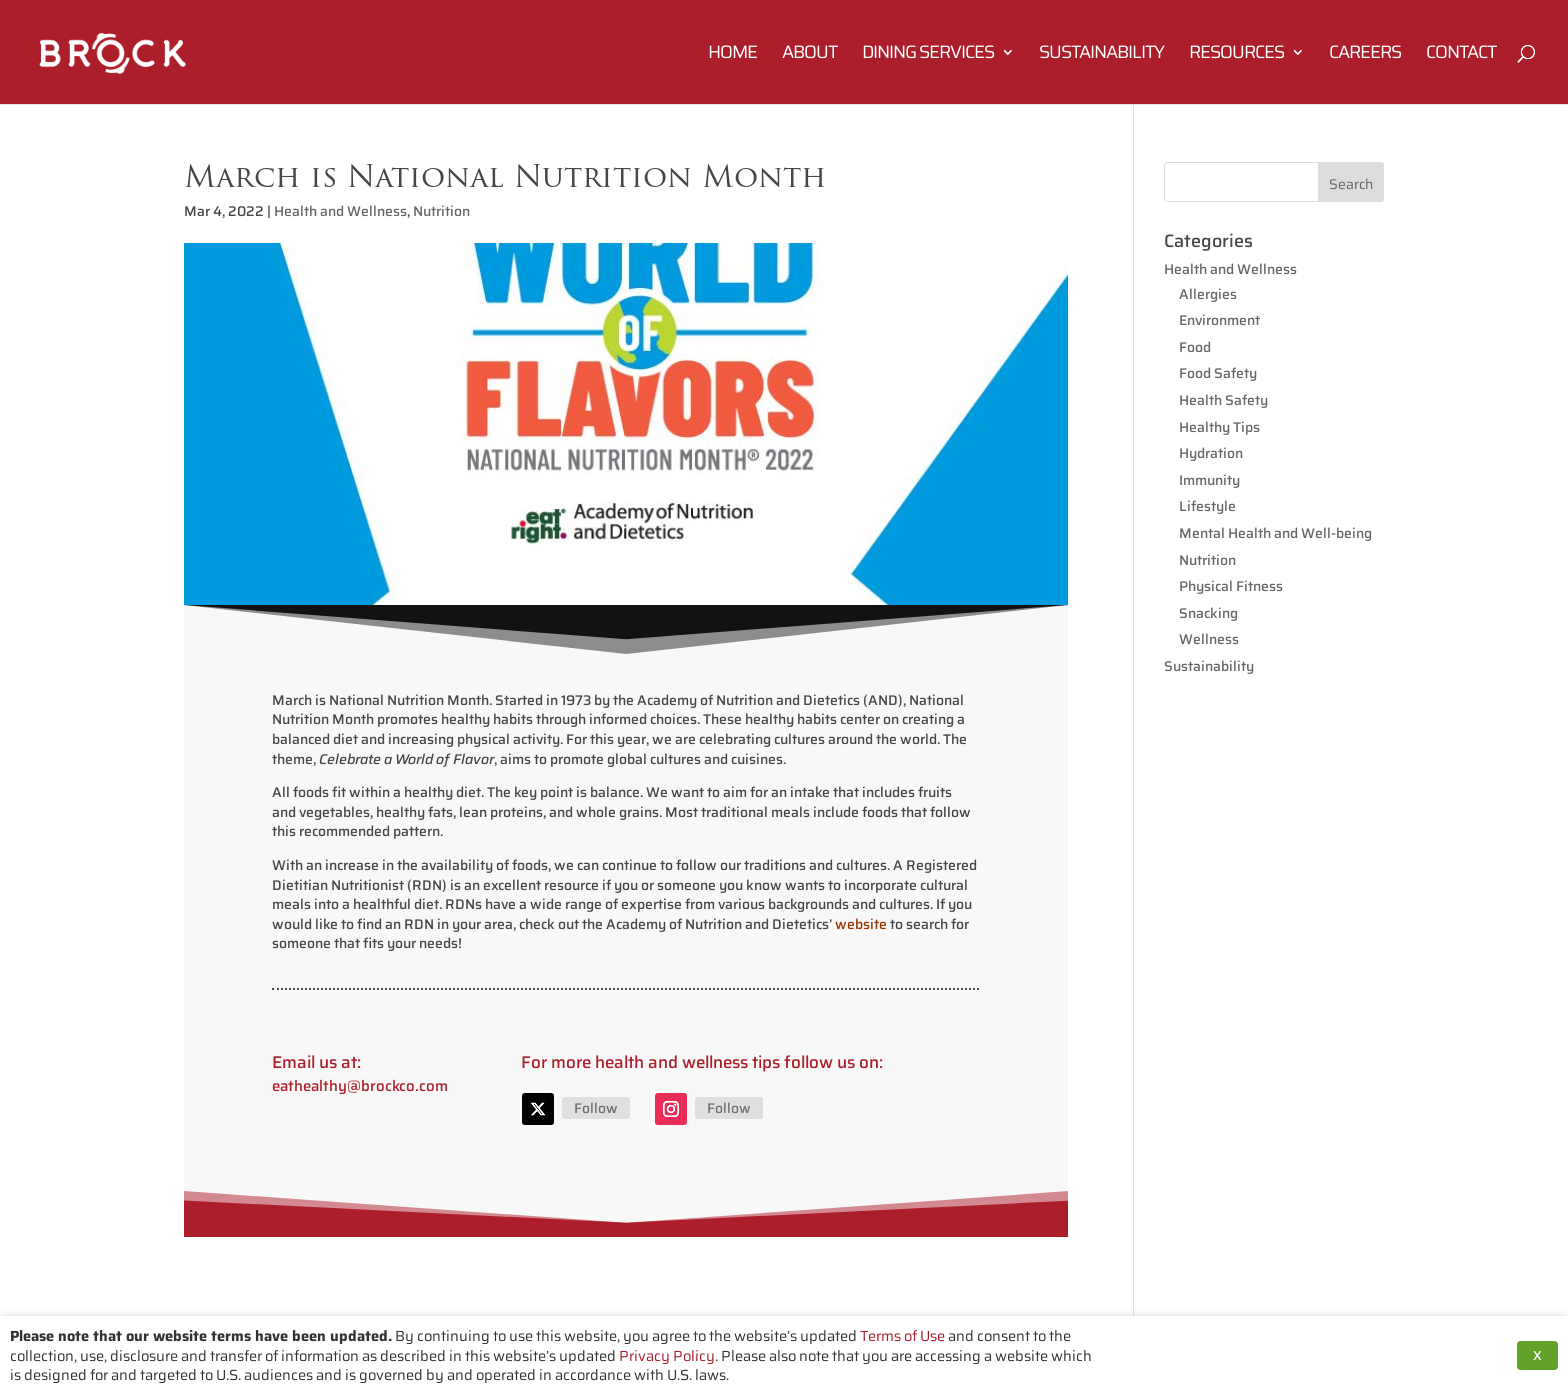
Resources (1236, 55)
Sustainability (1101, 55)
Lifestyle (1207, 506)
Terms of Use (902, 1335)
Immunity (1209, 480)
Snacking (1208, 613)
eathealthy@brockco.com (360, 1086)
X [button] (1537, 1355)
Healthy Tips (1219, 427)
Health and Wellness (340, 211)
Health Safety (1223, 400)
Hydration (1211, 453)
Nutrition (441, 211)
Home (732, 55)
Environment (1219, 320)
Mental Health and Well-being (1275, 533)
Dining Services (928, 55)
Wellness (1209, 639)
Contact (1461, 55)
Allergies (1208, 294)
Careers (1365, 55)
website (861, 924)
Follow (596, 1108)
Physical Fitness (1231, 586)
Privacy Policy (667, 1355)
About (809, 55)
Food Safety (1218, 373)
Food (1195, 347)
